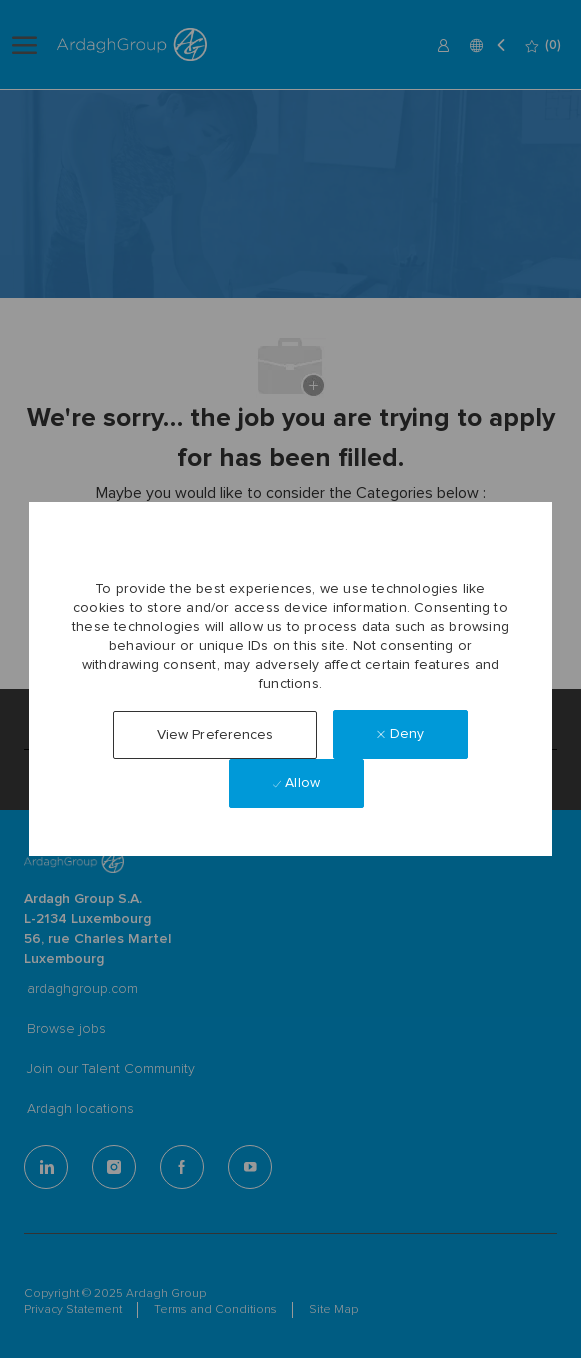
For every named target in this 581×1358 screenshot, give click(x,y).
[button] (215, 735)
